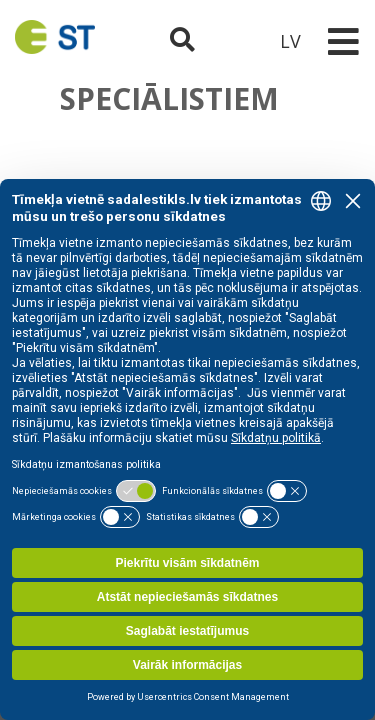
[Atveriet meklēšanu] (182, 41)
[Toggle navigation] (343, 41)
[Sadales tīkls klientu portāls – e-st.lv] (236, 41)
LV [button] (290, 41)
